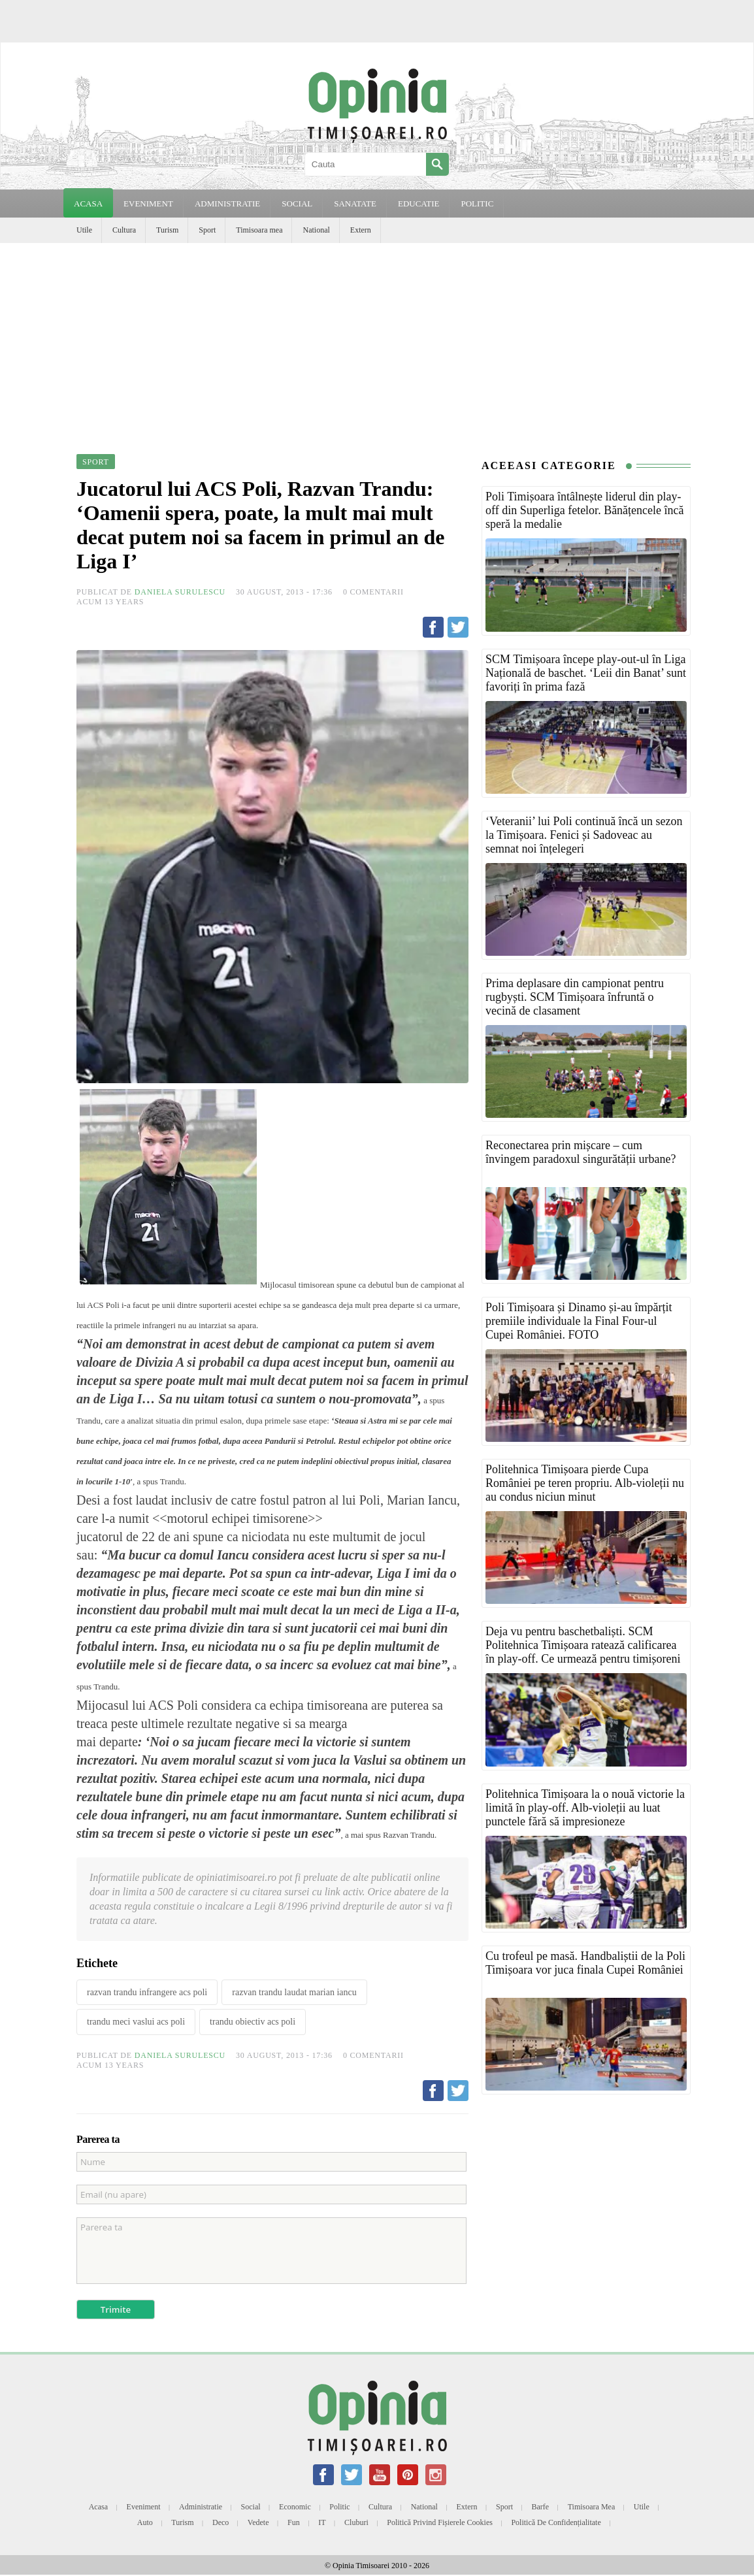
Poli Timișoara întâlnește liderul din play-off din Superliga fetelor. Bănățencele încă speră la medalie (584, 510)
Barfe (540, 2506)
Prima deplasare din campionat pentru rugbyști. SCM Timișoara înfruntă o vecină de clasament (574, 997)
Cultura (124, 230)
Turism (167, 230)
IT (321, 2522)
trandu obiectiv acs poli (252, 2022)
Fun (293, 2522)
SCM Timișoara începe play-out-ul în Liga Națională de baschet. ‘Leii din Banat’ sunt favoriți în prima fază (585, 673)
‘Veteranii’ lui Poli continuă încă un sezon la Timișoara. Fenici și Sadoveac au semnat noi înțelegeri (584, 835)
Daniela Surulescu (180, 591)
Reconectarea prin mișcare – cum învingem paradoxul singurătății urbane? (580, 1152)
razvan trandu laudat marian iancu (294, 1992)
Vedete (258, 2522)
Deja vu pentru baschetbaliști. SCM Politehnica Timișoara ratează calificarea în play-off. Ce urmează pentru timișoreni (583, 1645)
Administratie (200, 2506)
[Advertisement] (377, 341)
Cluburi (356, 2522)
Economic (295, 2506)
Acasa (88, 203)
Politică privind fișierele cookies (440, 2522)
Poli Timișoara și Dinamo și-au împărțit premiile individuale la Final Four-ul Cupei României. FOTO (578, 1321)
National (316, 230)
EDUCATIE (419, 203)
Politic (339, 2506)
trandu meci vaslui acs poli (136, 2022)
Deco (220, 2522)
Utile (84, 230)
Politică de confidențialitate (555, 2522)
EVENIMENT (148, 203)
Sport (207, 230)
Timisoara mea (259, 230)
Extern (360, 230)
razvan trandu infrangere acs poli (147, 1992)
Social (251, 2506)
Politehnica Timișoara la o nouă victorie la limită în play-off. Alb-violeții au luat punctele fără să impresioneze (585, 1807)
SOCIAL (297, 203)
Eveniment (144, 2506)
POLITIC (477, 203)
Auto (145, 2522)
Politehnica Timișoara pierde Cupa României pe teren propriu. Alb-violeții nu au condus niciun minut (584, 1483)
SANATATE (355, 203)
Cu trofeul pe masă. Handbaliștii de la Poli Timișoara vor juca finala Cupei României (585, 1962)
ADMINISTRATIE (227, 203)
